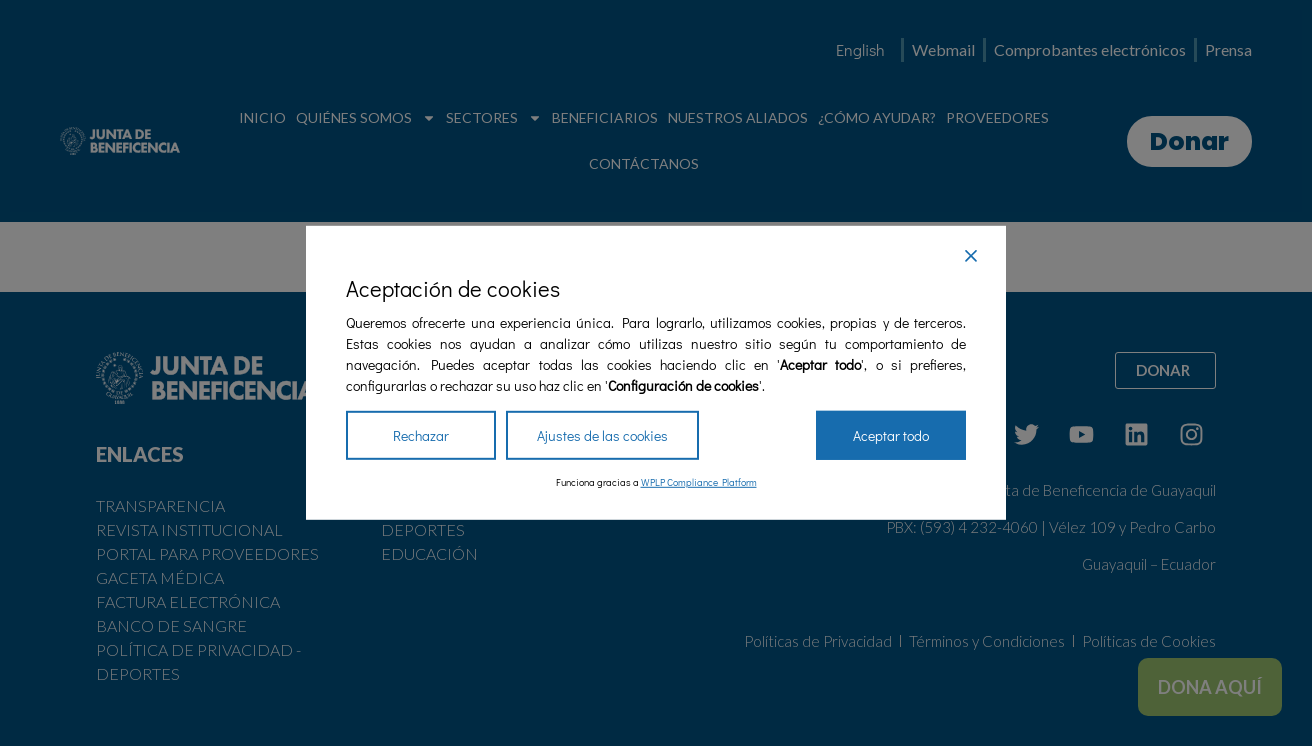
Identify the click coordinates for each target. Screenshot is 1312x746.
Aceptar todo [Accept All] (891, 435)
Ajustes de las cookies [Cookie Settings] (602, 435)
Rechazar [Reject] (421, 435)
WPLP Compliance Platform (699, 482)
